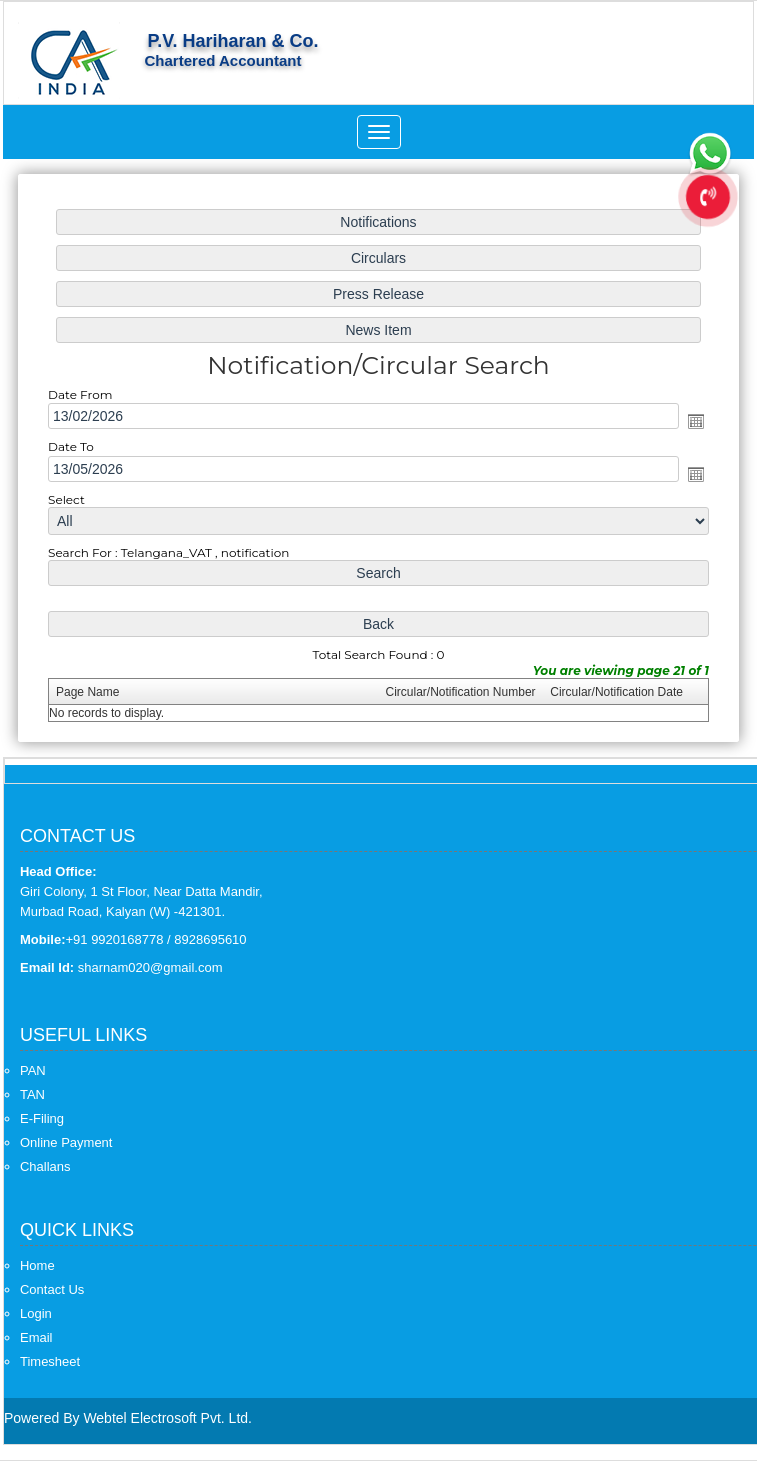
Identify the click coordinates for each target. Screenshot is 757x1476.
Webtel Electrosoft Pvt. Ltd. (167, 1418)
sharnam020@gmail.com (150, 967)
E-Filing (42, 1118)
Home (37, 1265)
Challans (45, 1166)
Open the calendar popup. (690, 422)
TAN (32, 1094)
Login (36, 1313)
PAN (33, 1070)
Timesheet (50, 1361)
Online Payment (66, 1142)
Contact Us (52, 1289)
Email (36, 1337)
